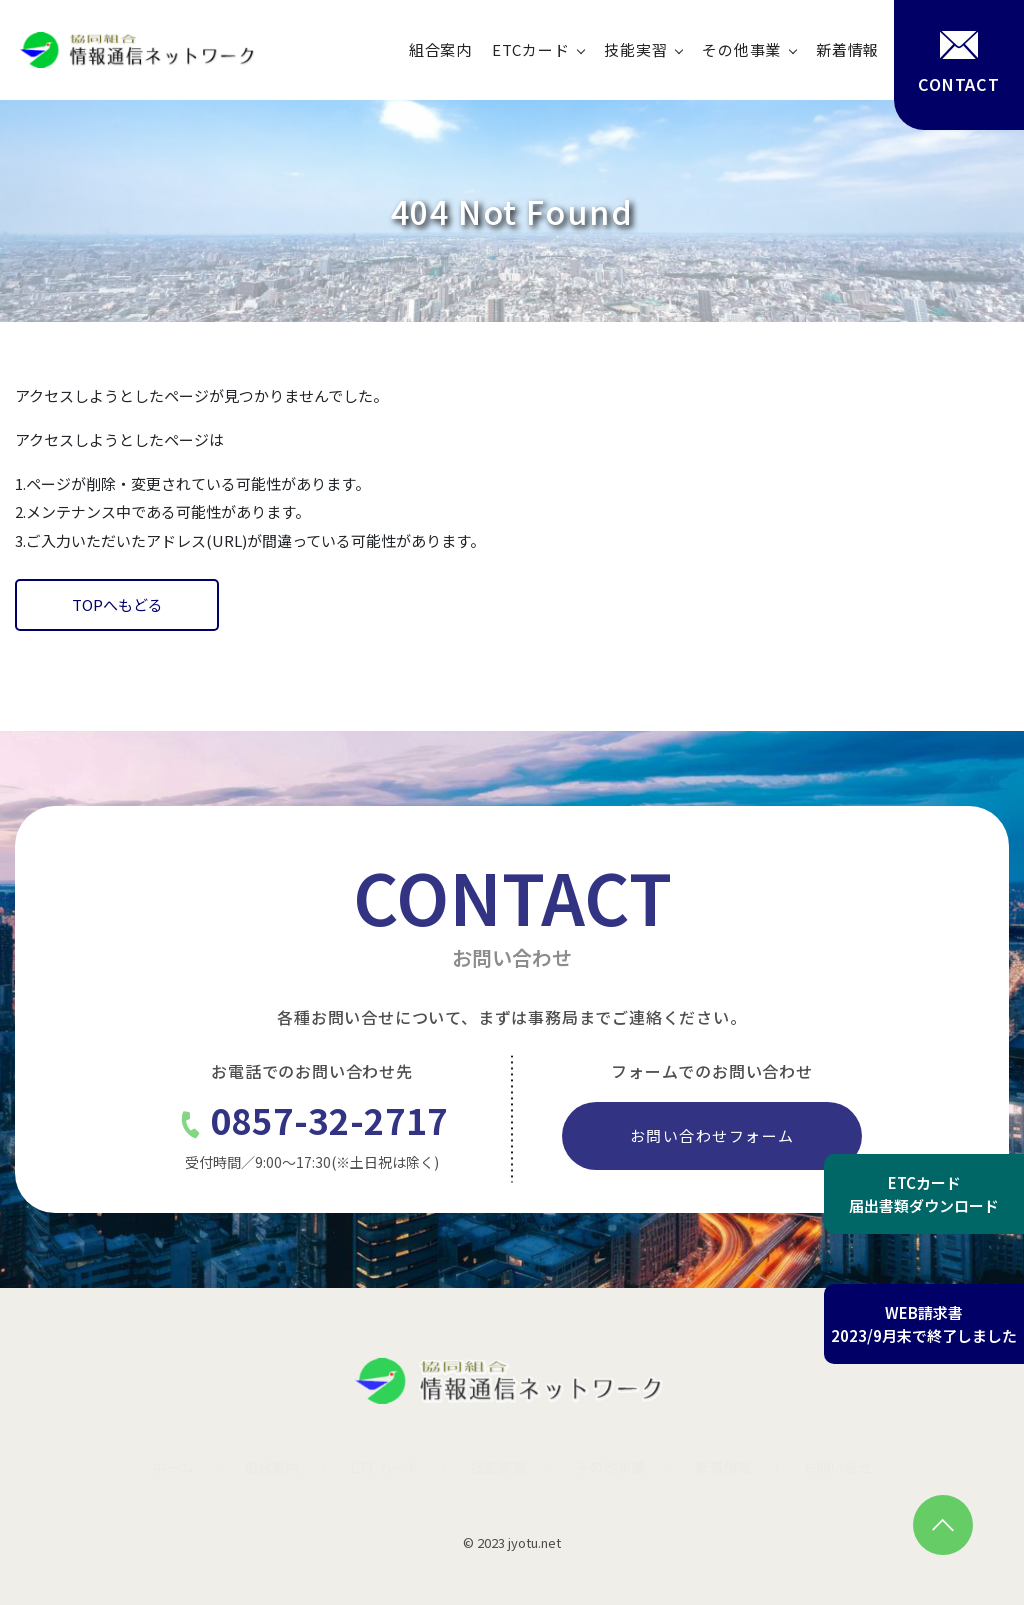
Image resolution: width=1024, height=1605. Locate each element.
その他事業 (741, 49)
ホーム (173, 1467)
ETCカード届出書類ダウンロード (924, 1194)
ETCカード (531, 49)
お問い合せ (837, 1467)
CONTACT (959, 63)
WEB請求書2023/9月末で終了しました (924, 1324)
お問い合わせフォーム (712, 1135)
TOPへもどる (117, 604)
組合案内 (440, 49)
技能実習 (635, 49)
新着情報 (847, 49)
